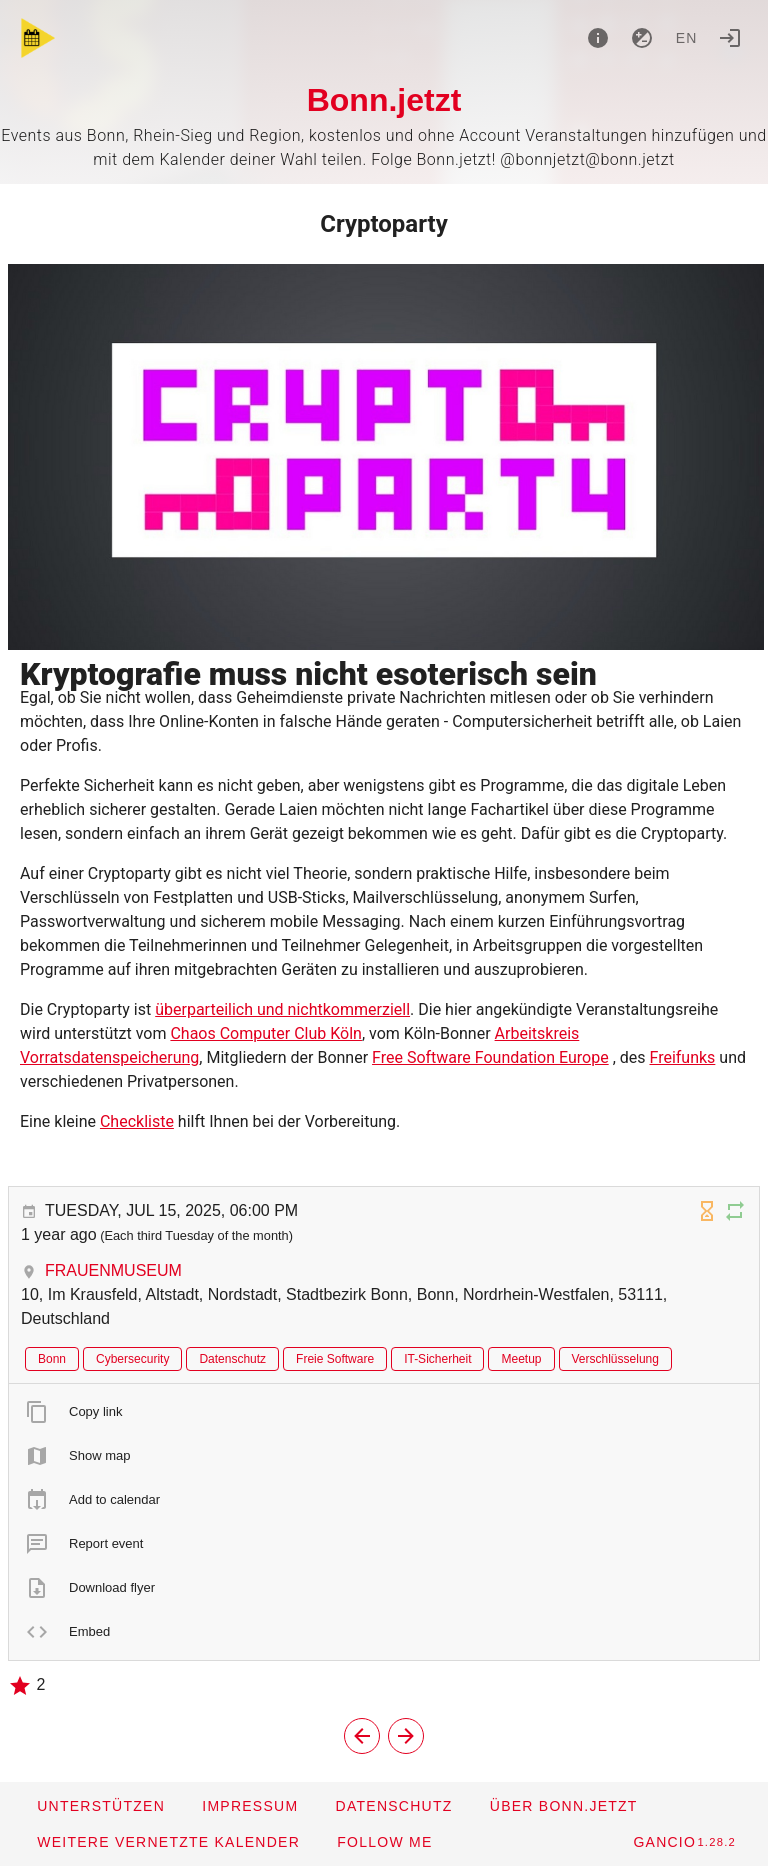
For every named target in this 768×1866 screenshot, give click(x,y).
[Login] (730, 38)
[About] (598, 38)
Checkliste (137, 1121)
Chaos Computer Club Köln (266, 1033)
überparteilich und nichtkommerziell (282, 1009)
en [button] (687, 38)
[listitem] (384, 1412)
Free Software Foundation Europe (490, 1057)
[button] (168, 1842)
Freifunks (682, 1057)
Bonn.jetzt (384, 100)
